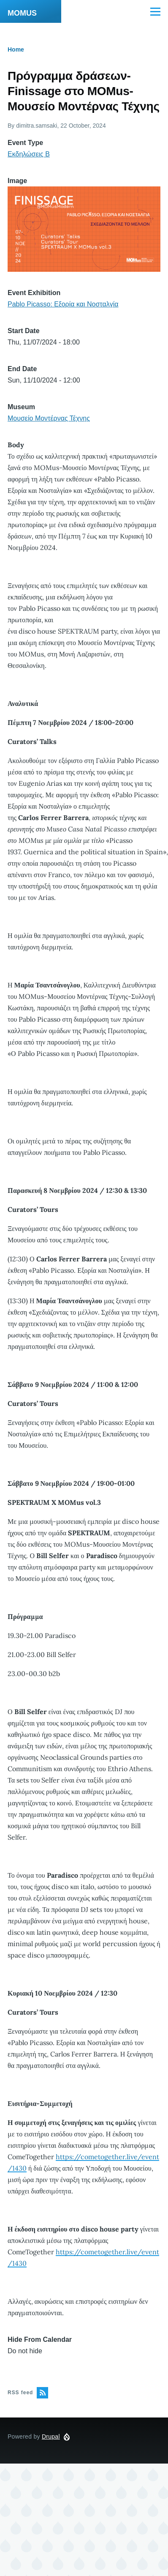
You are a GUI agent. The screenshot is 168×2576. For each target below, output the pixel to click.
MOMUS (22, 13)
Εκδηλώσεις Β (29, 154)
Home (16, 49)
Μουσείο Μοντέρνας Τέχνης (49, 418)
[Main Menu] (155, 11)
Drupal (51, 2436)
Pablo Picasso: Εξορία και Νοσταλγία (63, 304)
